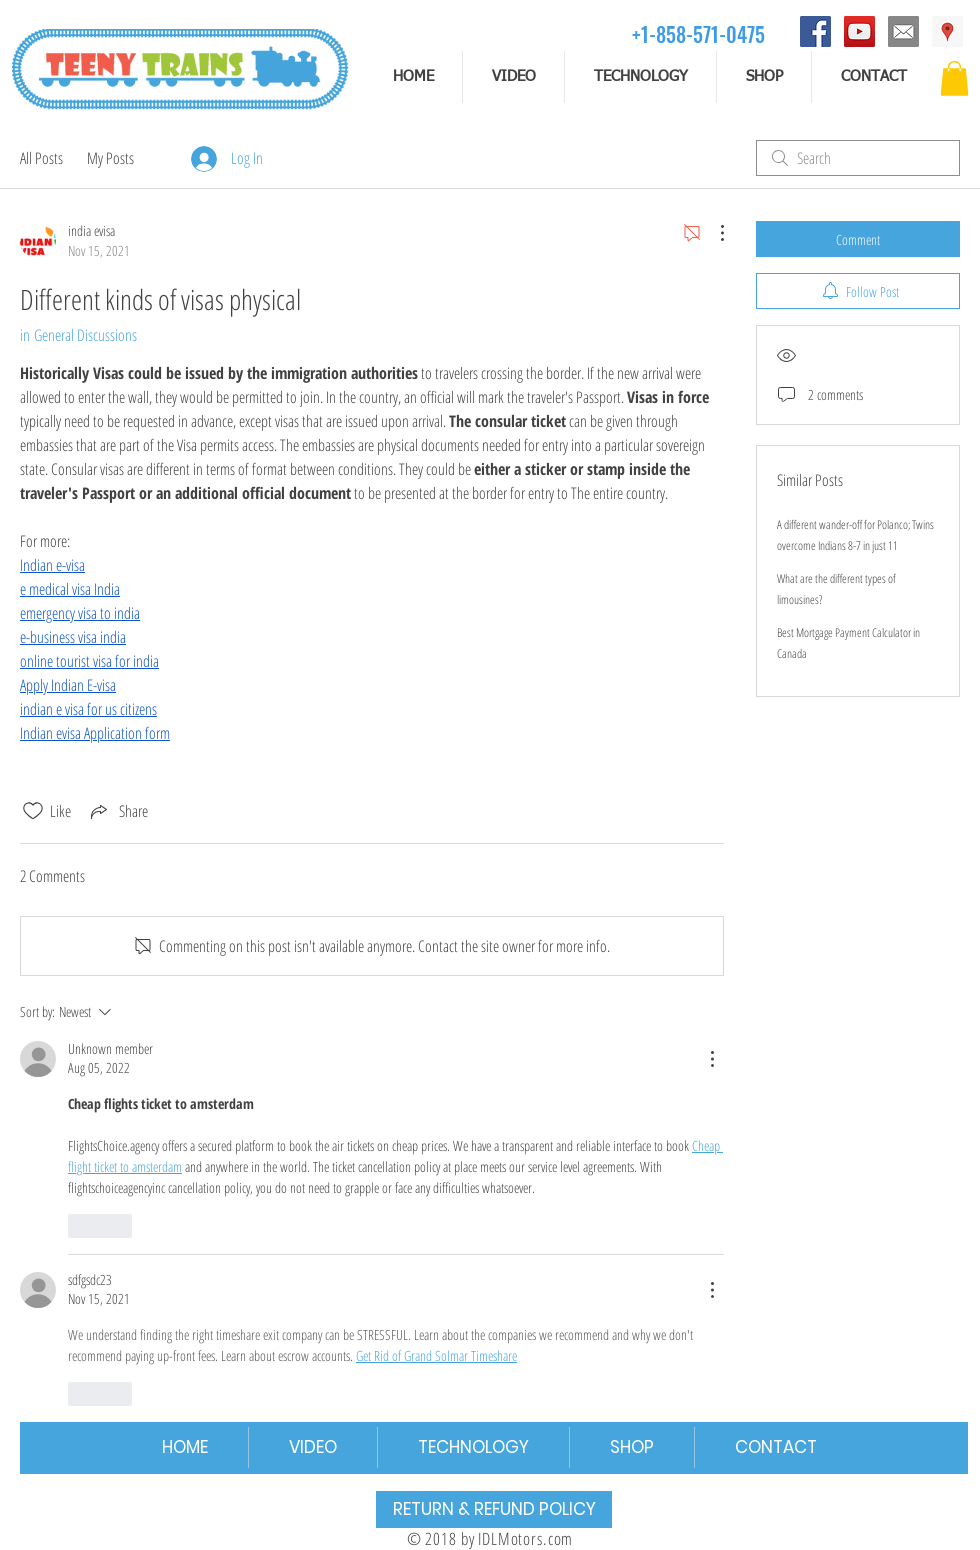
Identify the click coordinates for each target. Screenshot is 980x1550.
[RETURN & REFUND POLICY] (494, 1509)
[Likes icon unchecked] (33, 811)
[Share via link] (117, 811)
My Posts (110, 158)
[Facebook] (815, 31)
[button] (954, 78)
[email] (903, 31)
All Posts (41, 158)
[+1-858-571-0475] (698, 33)
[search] (858, 158)
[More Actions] (712, 233)
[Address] (947, 31)
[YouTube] (859, 31)
